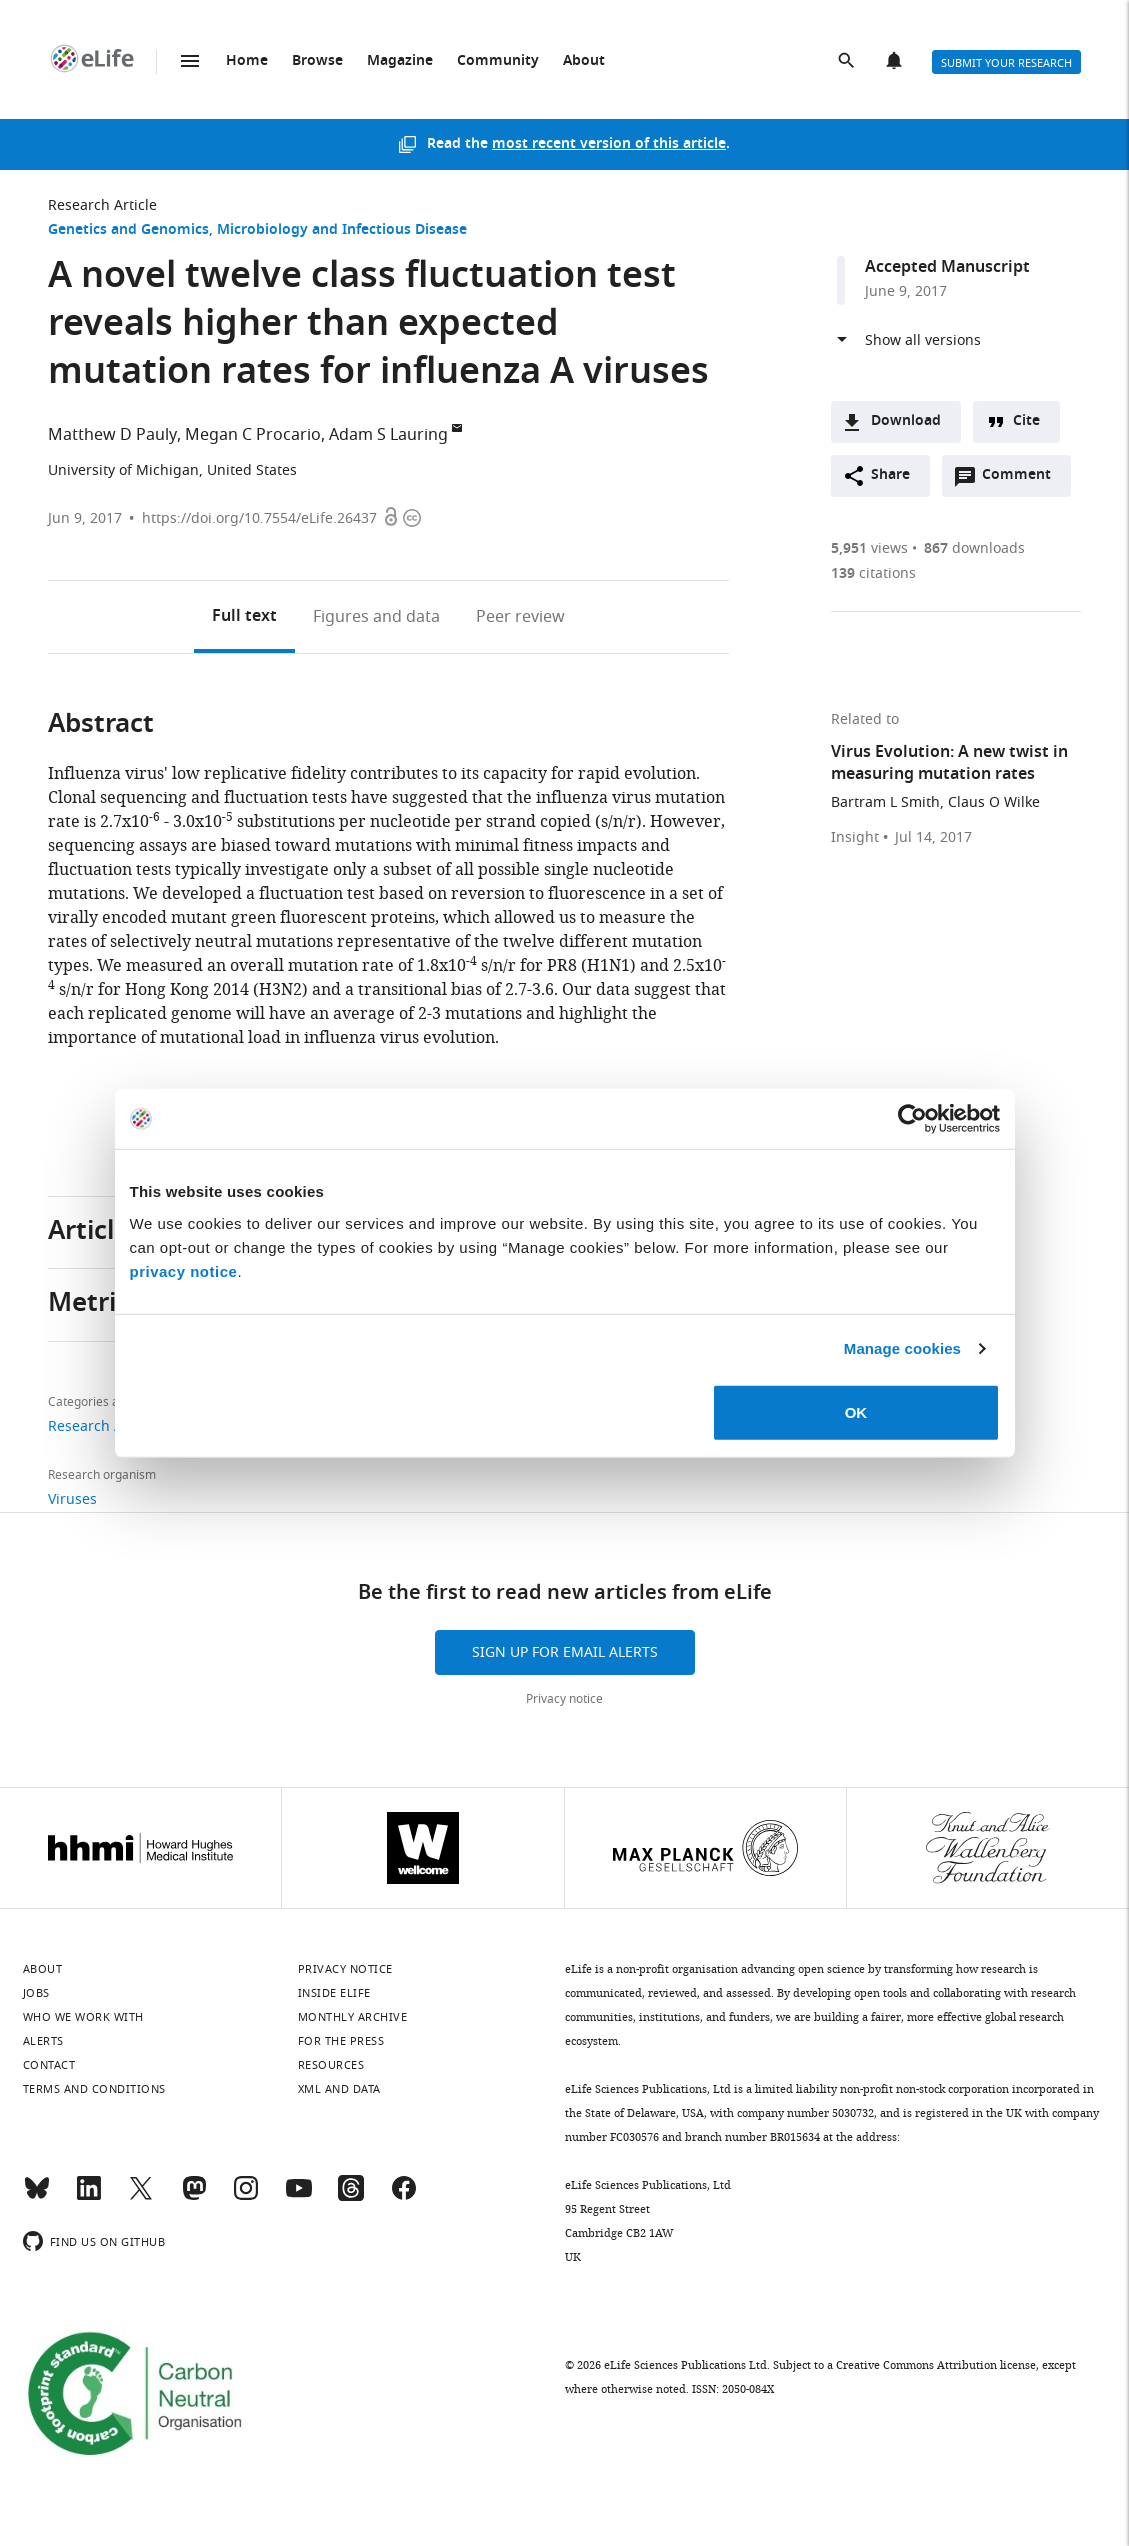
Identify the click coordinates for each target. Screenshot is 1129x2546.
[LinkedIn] (89, 2197)
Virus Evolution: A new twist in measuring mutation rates (949, 764)
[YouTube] (299, 2197)
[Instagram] (246, 2197)
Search (848, 62)
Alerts (896, 62)
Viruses (72, 1499)
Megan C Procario (253, 435)
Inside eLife (334, 1993)
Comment (1023, 480)
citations (873, 573)
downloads (974, 548)
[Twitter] (141, 2197)
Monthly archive (353, 2017)
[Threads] (351, 2197)
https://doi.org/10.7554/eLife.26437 (259, 518)
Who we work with (83, 2017)
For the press (341, 2041)
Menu (190, 61)
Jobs (36, 1993)
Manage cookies (902, 1348)
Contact (49, 2065)
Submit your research (1006, 63)
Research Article (102, 205)
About (584, 61)
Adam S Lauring (388, 435)
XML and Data (339, 2089)
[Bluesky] (37, 2197)
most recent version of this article (609, 144)
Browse (317, 61)
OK (856, 1411)
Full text (244, 617)
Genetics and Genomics (128, 230)
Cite (1026, 421)
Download (906, 421)
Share (890, 475)
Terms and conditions (94, 2089)
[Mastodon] (194, 2197)
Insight (855, 838)
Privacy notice (564, 1699)
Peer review (520, 617)
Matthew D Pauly (112, 435)
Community (498, 61)
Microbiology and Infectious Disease (342, 230)
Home (247, 61)
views (869, 548)
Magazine (400, 61)
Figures (376, 617)
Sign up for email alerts (565, 1652)
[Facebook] (404, 2197)
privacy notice (184, 1270)
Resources (331, 2065)
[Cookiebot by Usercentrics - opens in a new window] (912, 1119)
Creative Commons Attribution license (936, 2365)
